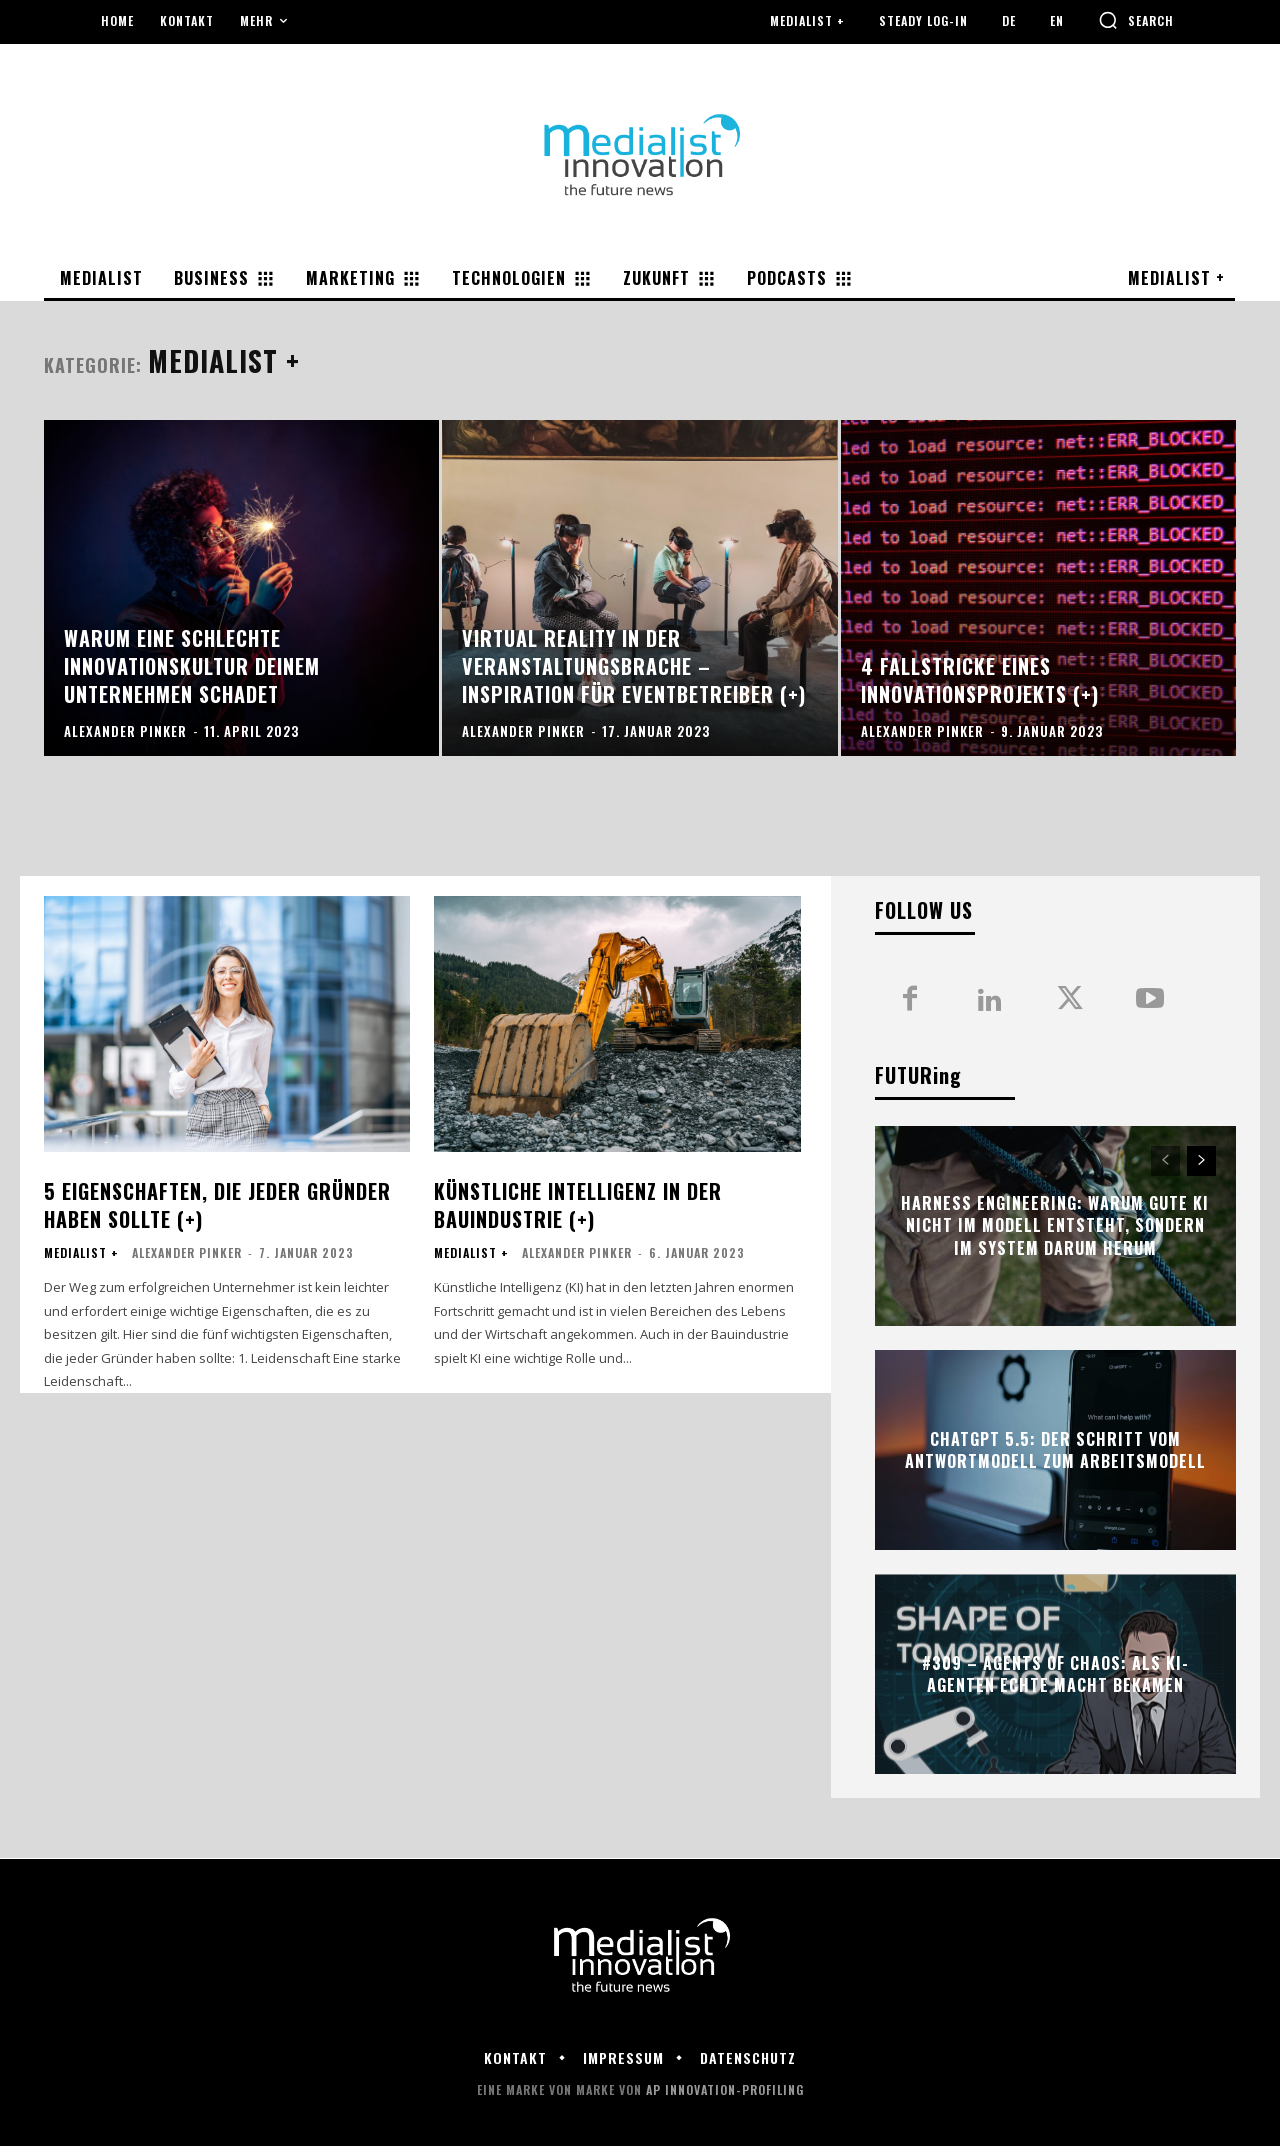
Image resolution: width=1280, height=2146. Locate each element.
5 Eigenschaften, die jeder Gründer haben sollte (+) (217, 1205)
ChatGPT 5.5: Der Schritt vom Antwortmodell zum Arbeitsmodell (1055, 1450)
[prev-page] (1165, 1161)
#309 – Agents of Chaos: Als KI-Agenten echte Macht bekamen (1055, 1674)
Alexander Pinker (187, 1252)
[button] (1136, 20)
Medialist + (81, 1253)
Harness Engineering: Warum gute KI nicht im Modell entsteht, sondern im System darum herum (1055, 1225)
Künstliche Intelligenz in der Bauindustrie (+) (578, 1205)
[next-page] (1201, 1161)
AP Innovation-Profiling (725, 2089)
